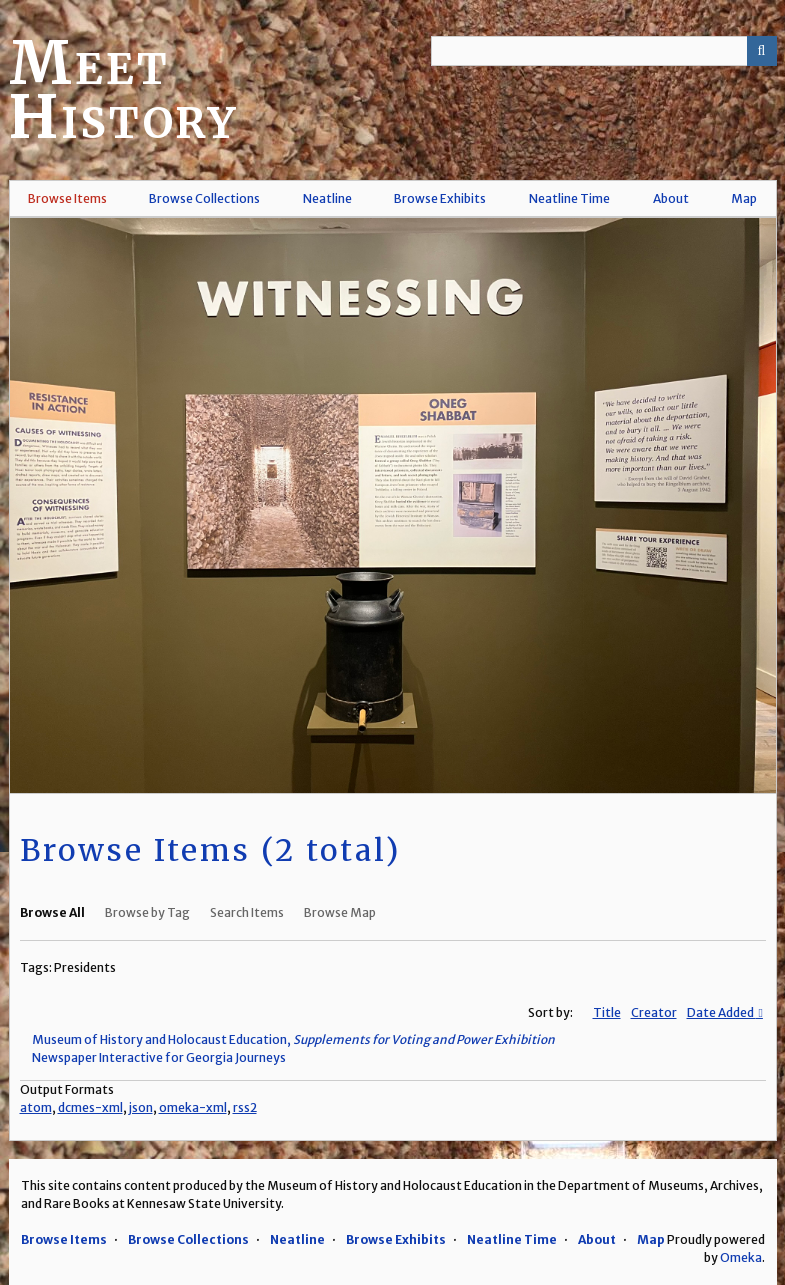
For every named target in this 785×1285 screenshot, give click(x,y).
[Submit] (762, 51)
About (671, 198)
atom (36, 1107)
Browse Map (340, 912)
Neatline (327, 198)
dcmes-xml (90, 1107)
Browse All (52, 912)
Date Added (721, 1012)
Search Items (247, 912)
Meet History (124, 89)
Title (607, 1012)
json (141, 1107)
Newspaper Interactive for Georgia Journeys (159, 1057)
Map (744, 198)
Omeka (741, 1257)
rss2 (245, 1107)
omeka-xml (193, 1107)
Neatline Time (569, 198)
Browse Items (67, 198)
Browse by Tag (147, 912)
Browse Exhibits (440, 198)
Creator (654, 1012)
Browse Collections (204, 198)
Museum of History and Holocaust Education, (293, 1039)
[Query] (604, 51)
